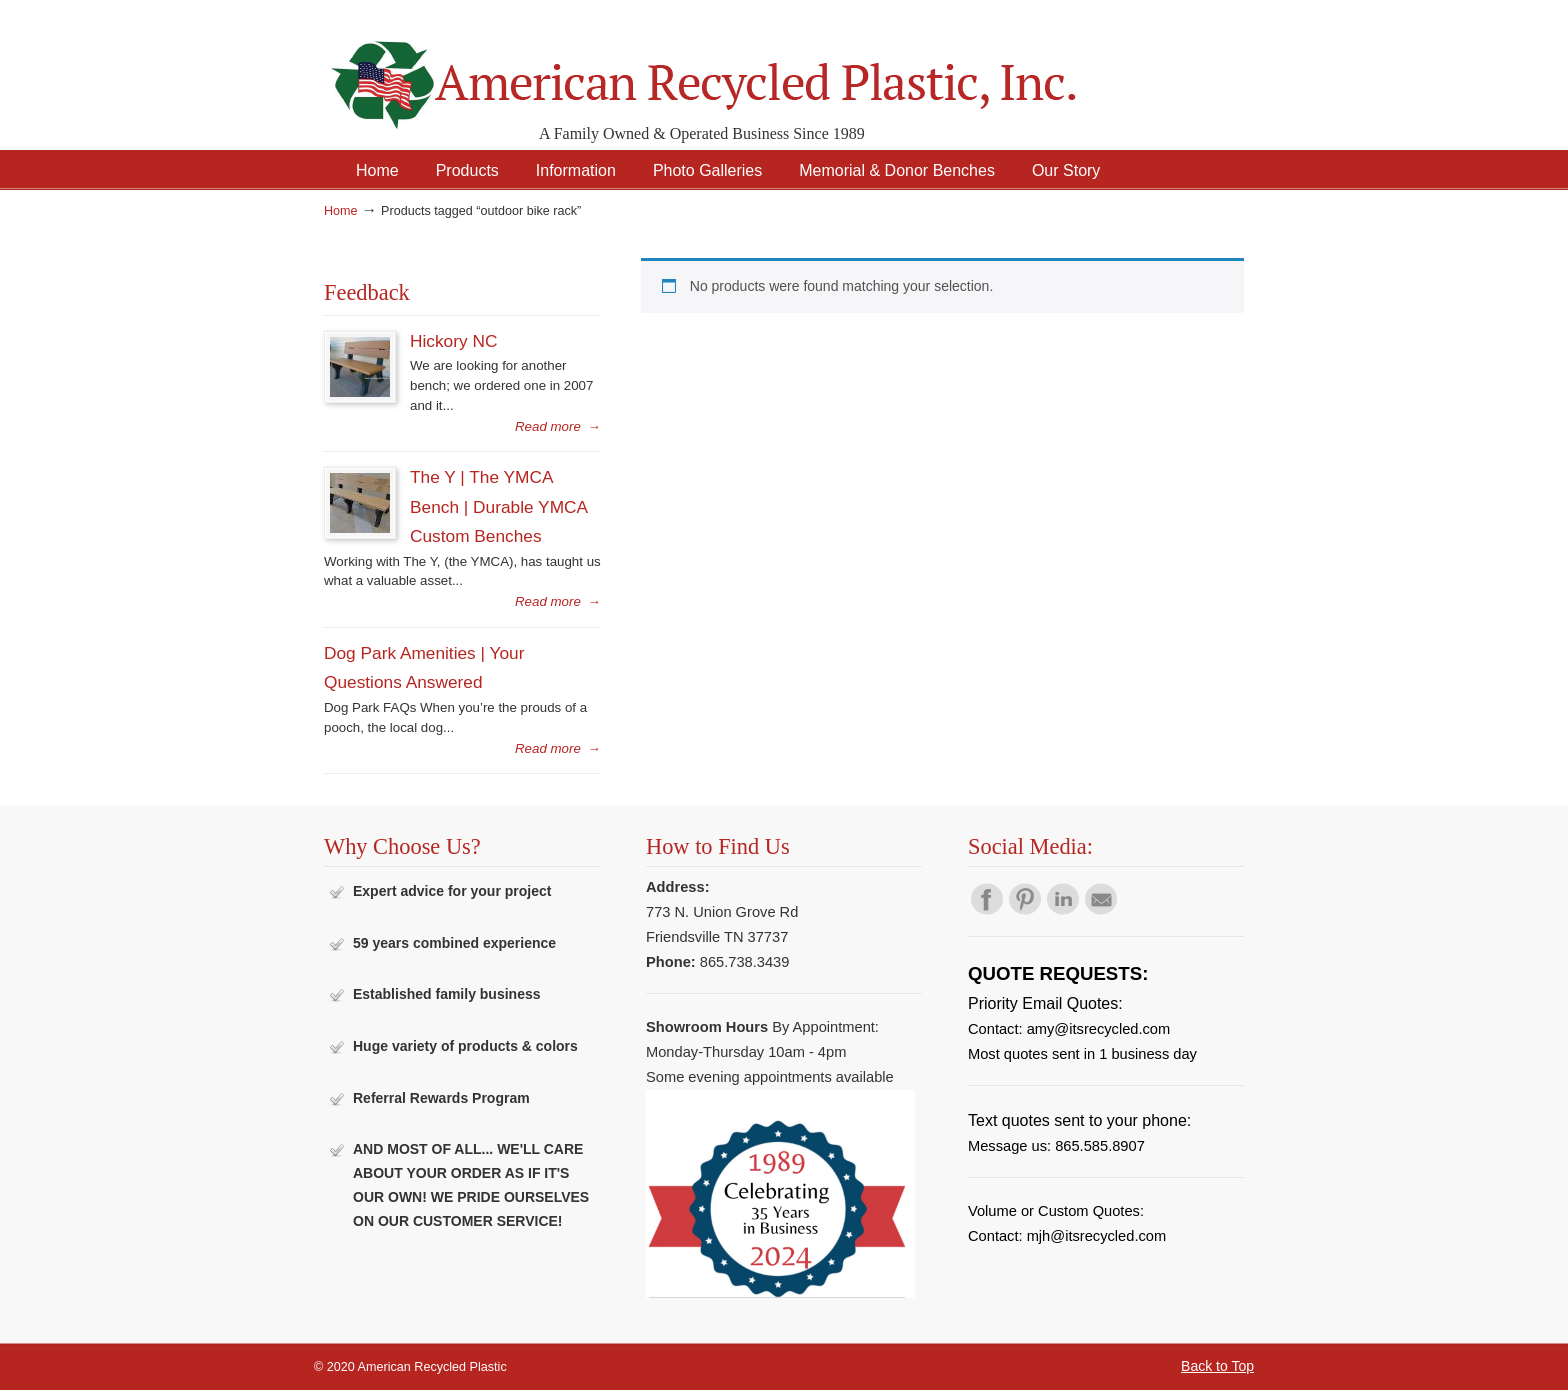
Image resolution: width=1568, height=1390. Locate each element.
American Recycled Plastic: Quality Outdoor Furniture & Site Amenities (754, 69)
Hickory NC (453, 341)
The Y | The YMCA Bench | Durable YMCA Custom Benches (498, 506)
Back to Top (1217, 1366)
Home (341, 211)
